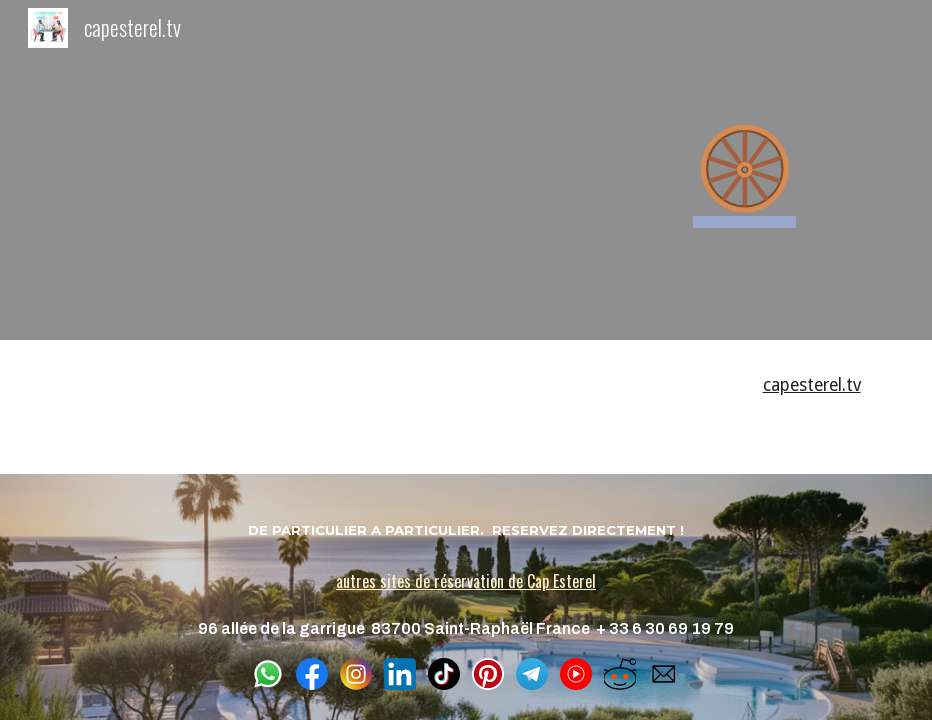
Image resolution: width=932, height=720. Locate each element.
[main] (744, 170)
